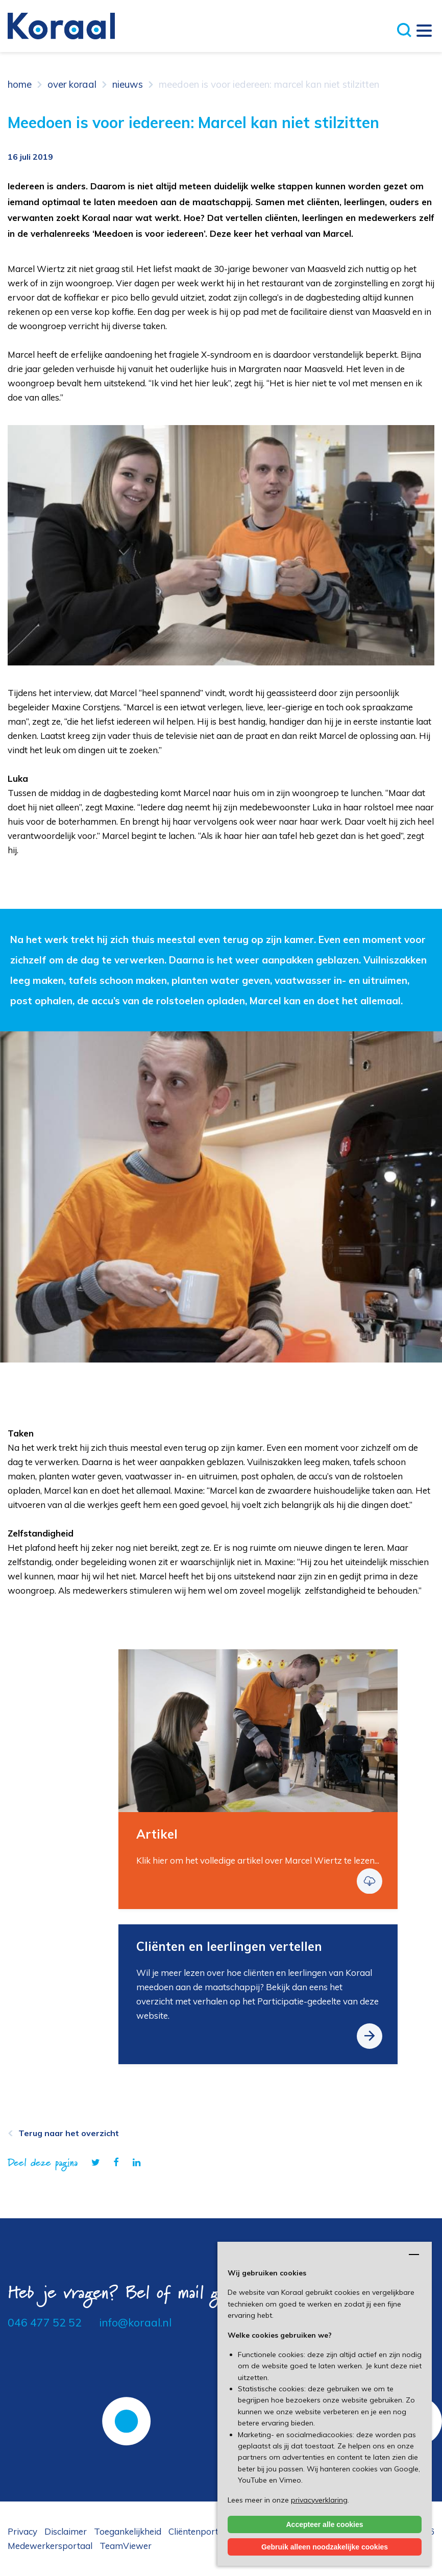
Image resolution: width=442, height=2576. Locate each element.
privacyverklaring (319, 2500)
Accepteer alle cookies (324, 2524)
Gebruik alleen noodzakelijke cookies (324, 2547)
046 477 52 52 (45, 2322)
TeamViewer (126, 2545)
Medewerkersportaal (50, 2545)
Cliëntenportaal (199, 2531)
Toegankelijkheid (127, 2531)
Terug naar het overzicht (68, 2133)
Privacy (22, 2531)
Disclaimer (65, 2531)
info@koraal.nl (135, 2322)
